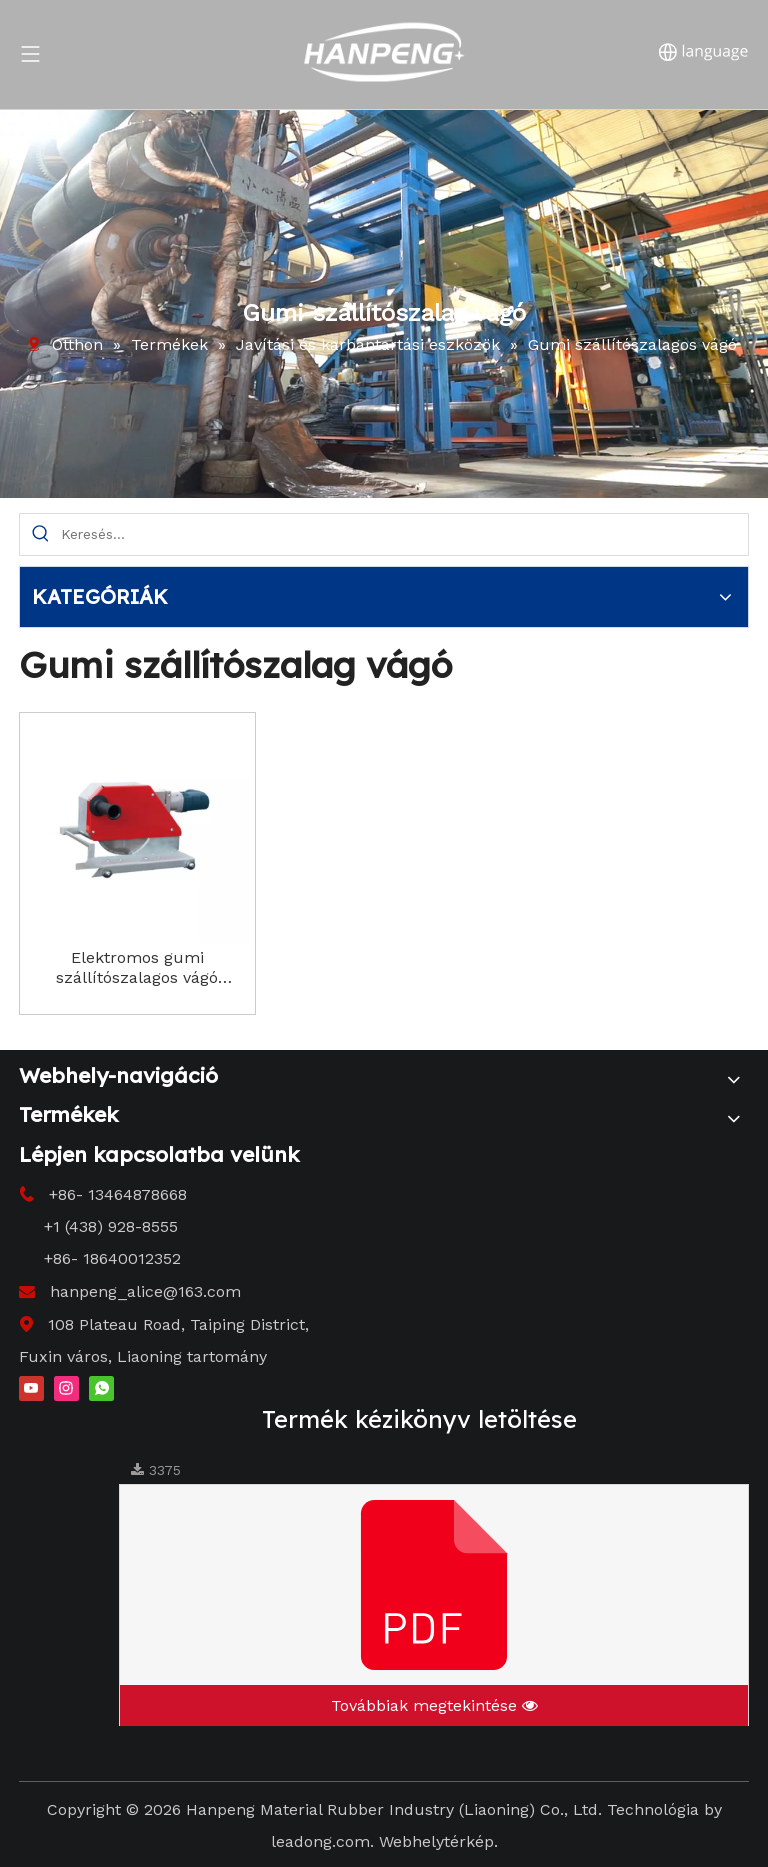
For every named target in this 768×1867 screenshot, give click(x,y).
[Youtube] (31, 1387)
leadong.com (320, 1841)
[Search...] (404, 534)
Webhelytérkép (436, 1841)
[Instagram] (66, 1387)
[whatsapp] (101, 1387)
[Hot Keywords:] (40, 534)
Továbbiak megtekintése (434, 1705)
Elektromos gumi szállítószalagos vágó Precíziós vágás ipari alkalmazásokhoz (137, 968)
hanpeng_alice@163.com (145, 1291)
